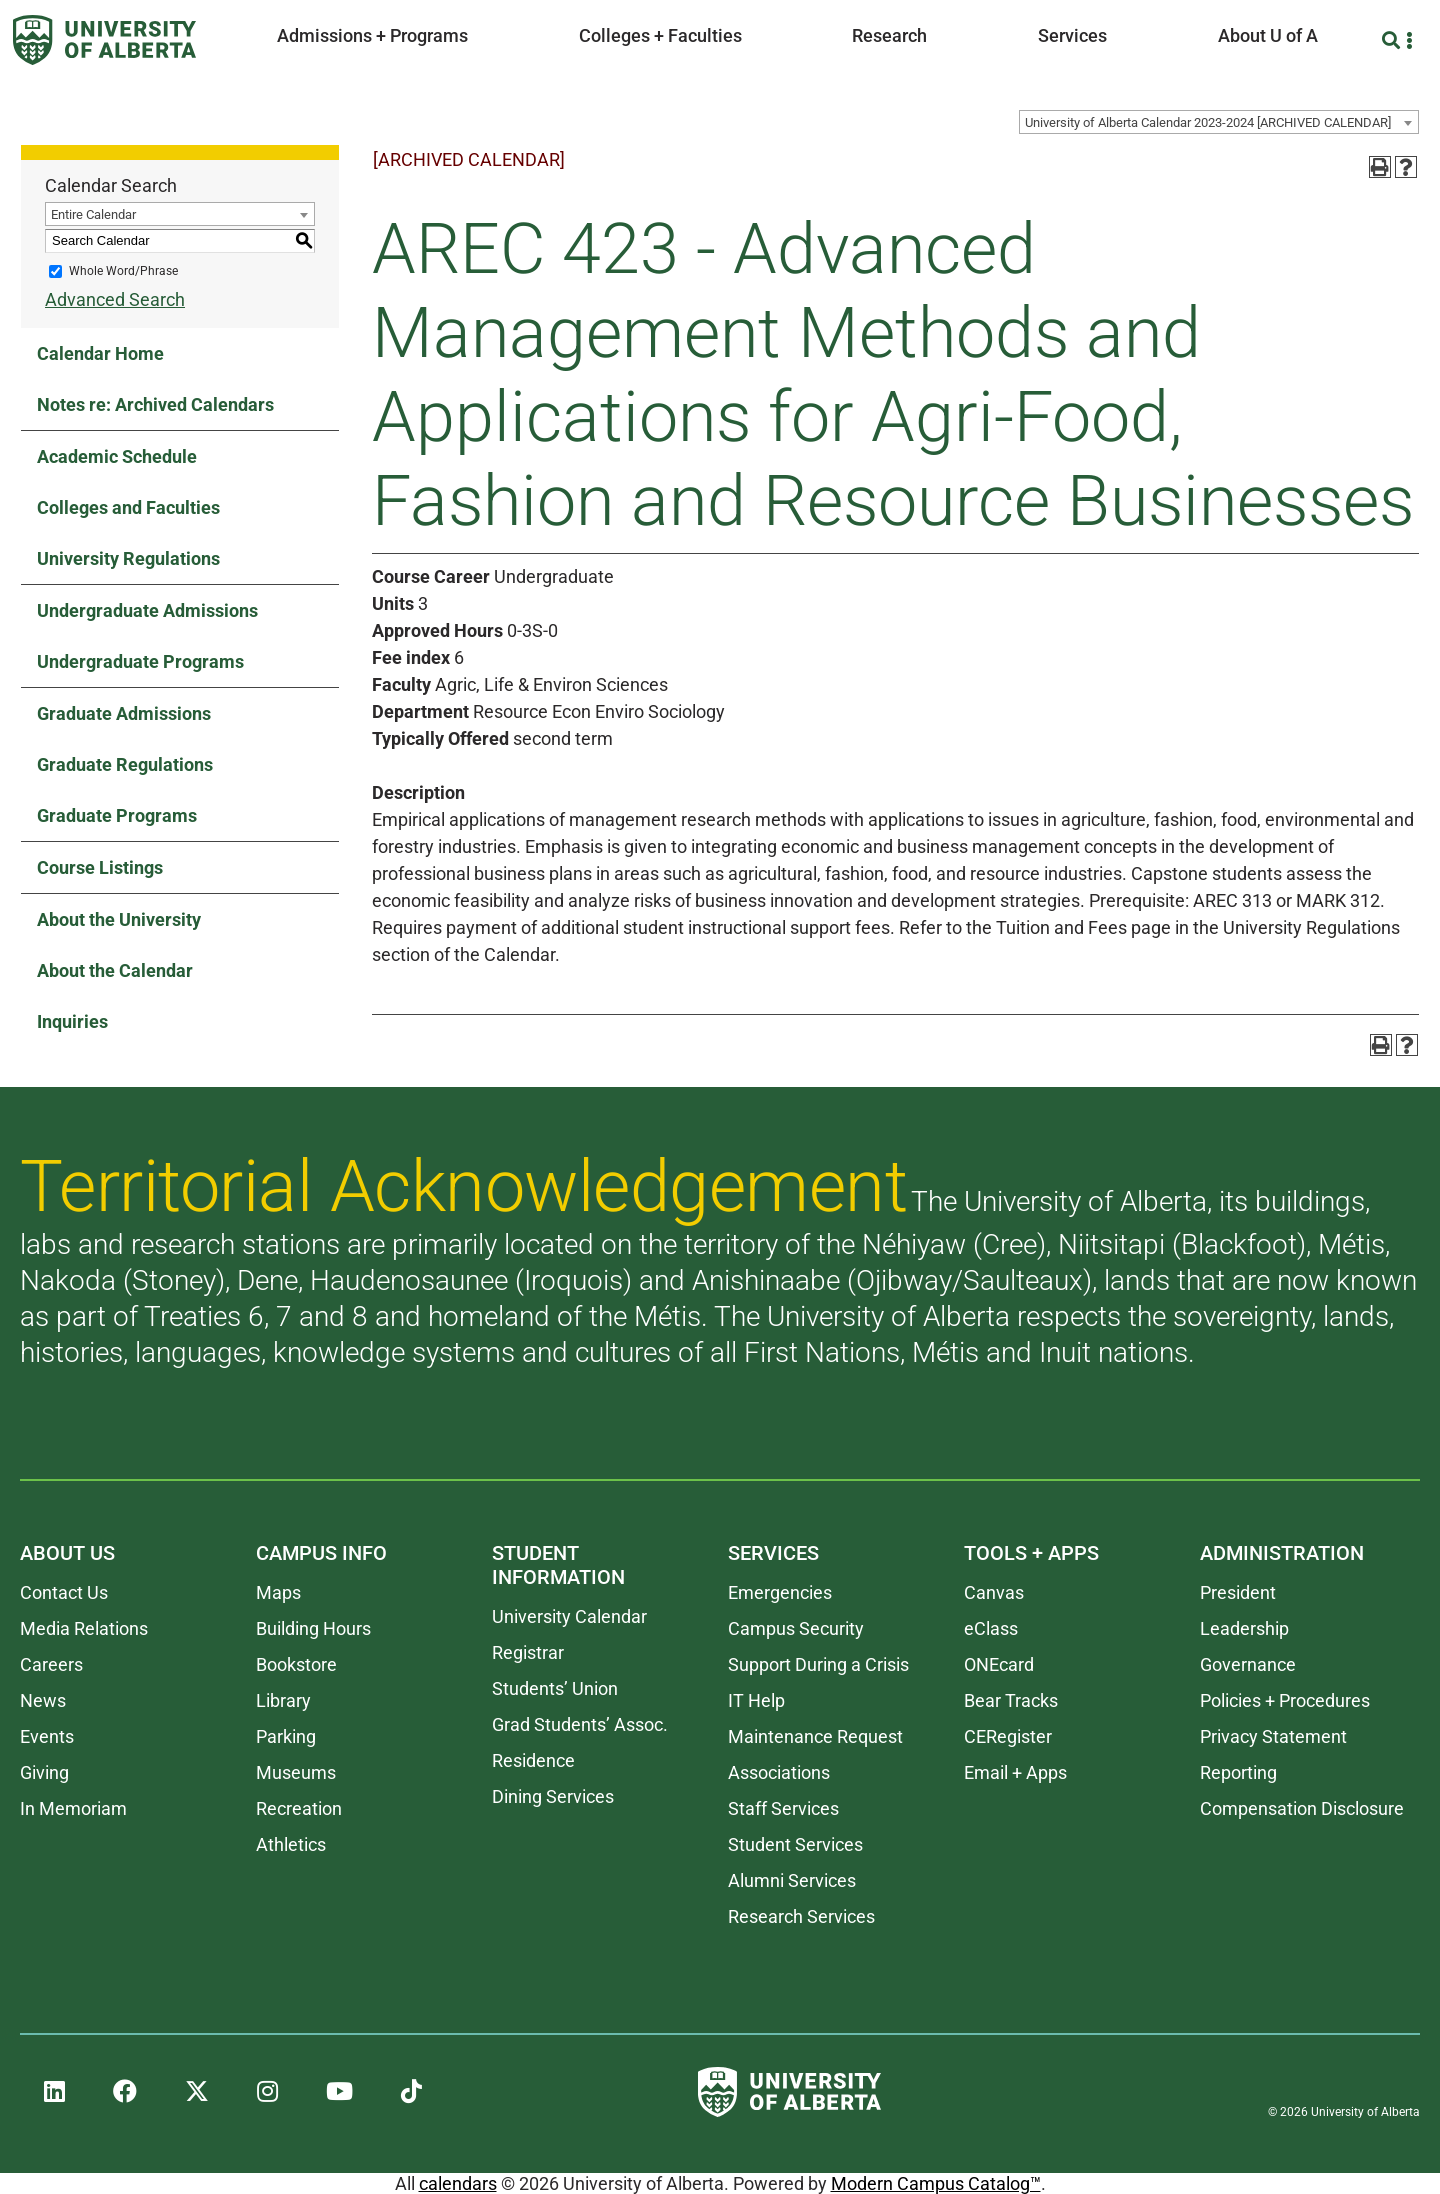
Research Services (801, 1916)
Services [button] (1072, 35)
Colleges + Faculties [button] (660, 35)
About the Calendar (115, 970)
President (1238, 1592)
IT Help (756, 1700)
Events (47, 1736)
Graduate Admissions (124, 713)
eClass (991, 1628)
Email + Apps (1015, 1772)
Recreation (299, 1808)
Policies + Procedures (1285, 1700)
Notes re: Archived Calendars (155, 404)
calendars (458, 2183)
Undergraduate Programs (140, 661)
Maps (278, 1592)
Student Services (795, 1844)
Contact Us (64, 1592)
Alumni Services (792, 1880)
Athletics (291, 1844)
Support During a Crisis (818, 1664)
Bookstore (296, 1664)
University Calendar (569, 1616)
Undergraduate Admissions (147, 610)
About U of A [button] (1268, 35)
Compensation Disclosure (1302, 1808)
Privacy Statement (1273, 1736)
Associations (779, 1772)
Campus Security (796, 1628)
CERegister (1008, 1736)
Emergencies (780, 1592)
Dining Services (553, 1796)
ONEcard (999, 1664)
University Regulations (128, 558)
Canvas (994, 1592)
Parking (286, 1736)
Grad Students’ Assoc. (580, 1724)
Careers (51, 1664)
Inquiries (72, 1021)
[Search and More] (1393, 40)
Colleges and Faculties (128, 507)
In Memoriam (73, 1808)
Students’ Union (555, 1688)
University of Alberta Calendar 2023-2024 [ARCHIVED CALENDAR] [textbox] (1208, 122)
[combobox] (1219, 122)
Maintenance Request (815, 1736)
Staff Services (783, 1808)
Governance (1248, 1664)
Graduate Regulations (125, 764)
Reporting (1238, 1772)
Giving (44, 1772)
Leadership (1244, 1628)
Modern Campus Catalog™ (936, 2183)
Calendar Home (100, 353)
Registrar (528, 1652)
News (43, 1700)
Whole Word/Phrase (123, 271)
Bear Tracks (1011, 1700)
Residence (533, 1760)
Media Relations (84, 1628)
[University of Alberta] (104, 40)
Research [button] (889, 35)
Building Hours (313, 1628)
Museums (296, 1772)
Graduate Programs (117, 815)
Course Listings (100, 867)
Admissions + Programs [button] (372, 35)
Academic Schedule (117, 456)
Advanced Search (115, 299)
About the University (119, 919)
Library (283, 1700)
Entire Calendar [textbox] (93, 214)
